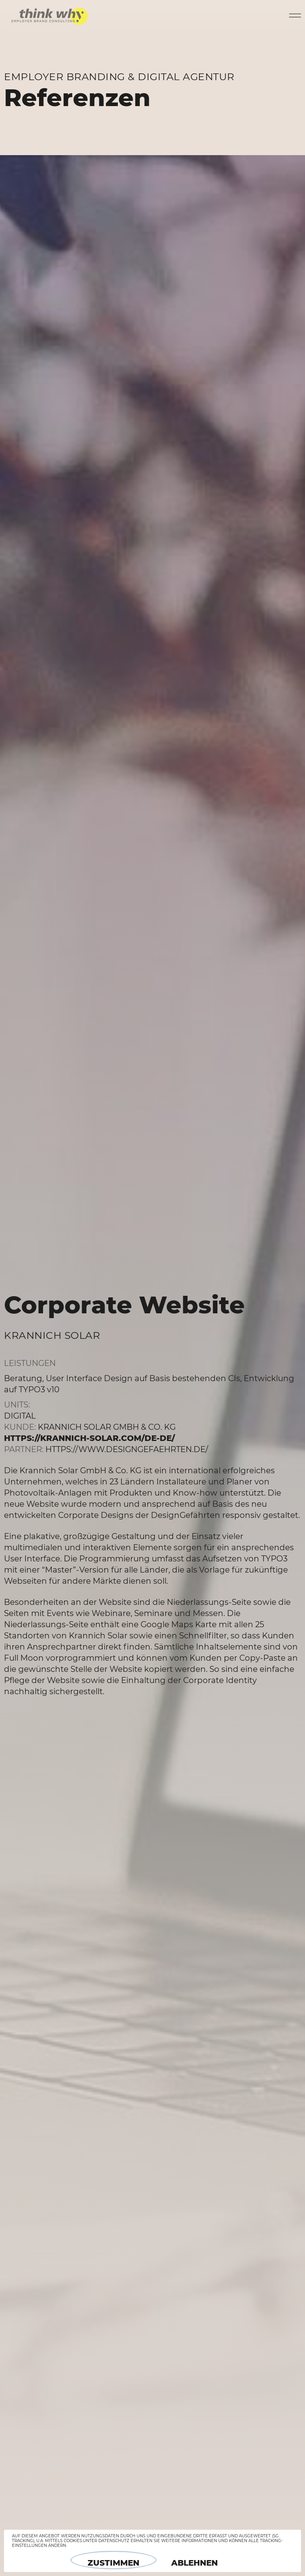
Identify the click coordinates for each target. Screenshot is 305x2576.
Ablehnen (194, 2563)
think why (50, 14)
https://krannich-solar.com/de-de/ (89, 1438)
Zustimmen (113, 2563)
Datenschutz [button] (113, 2540)
